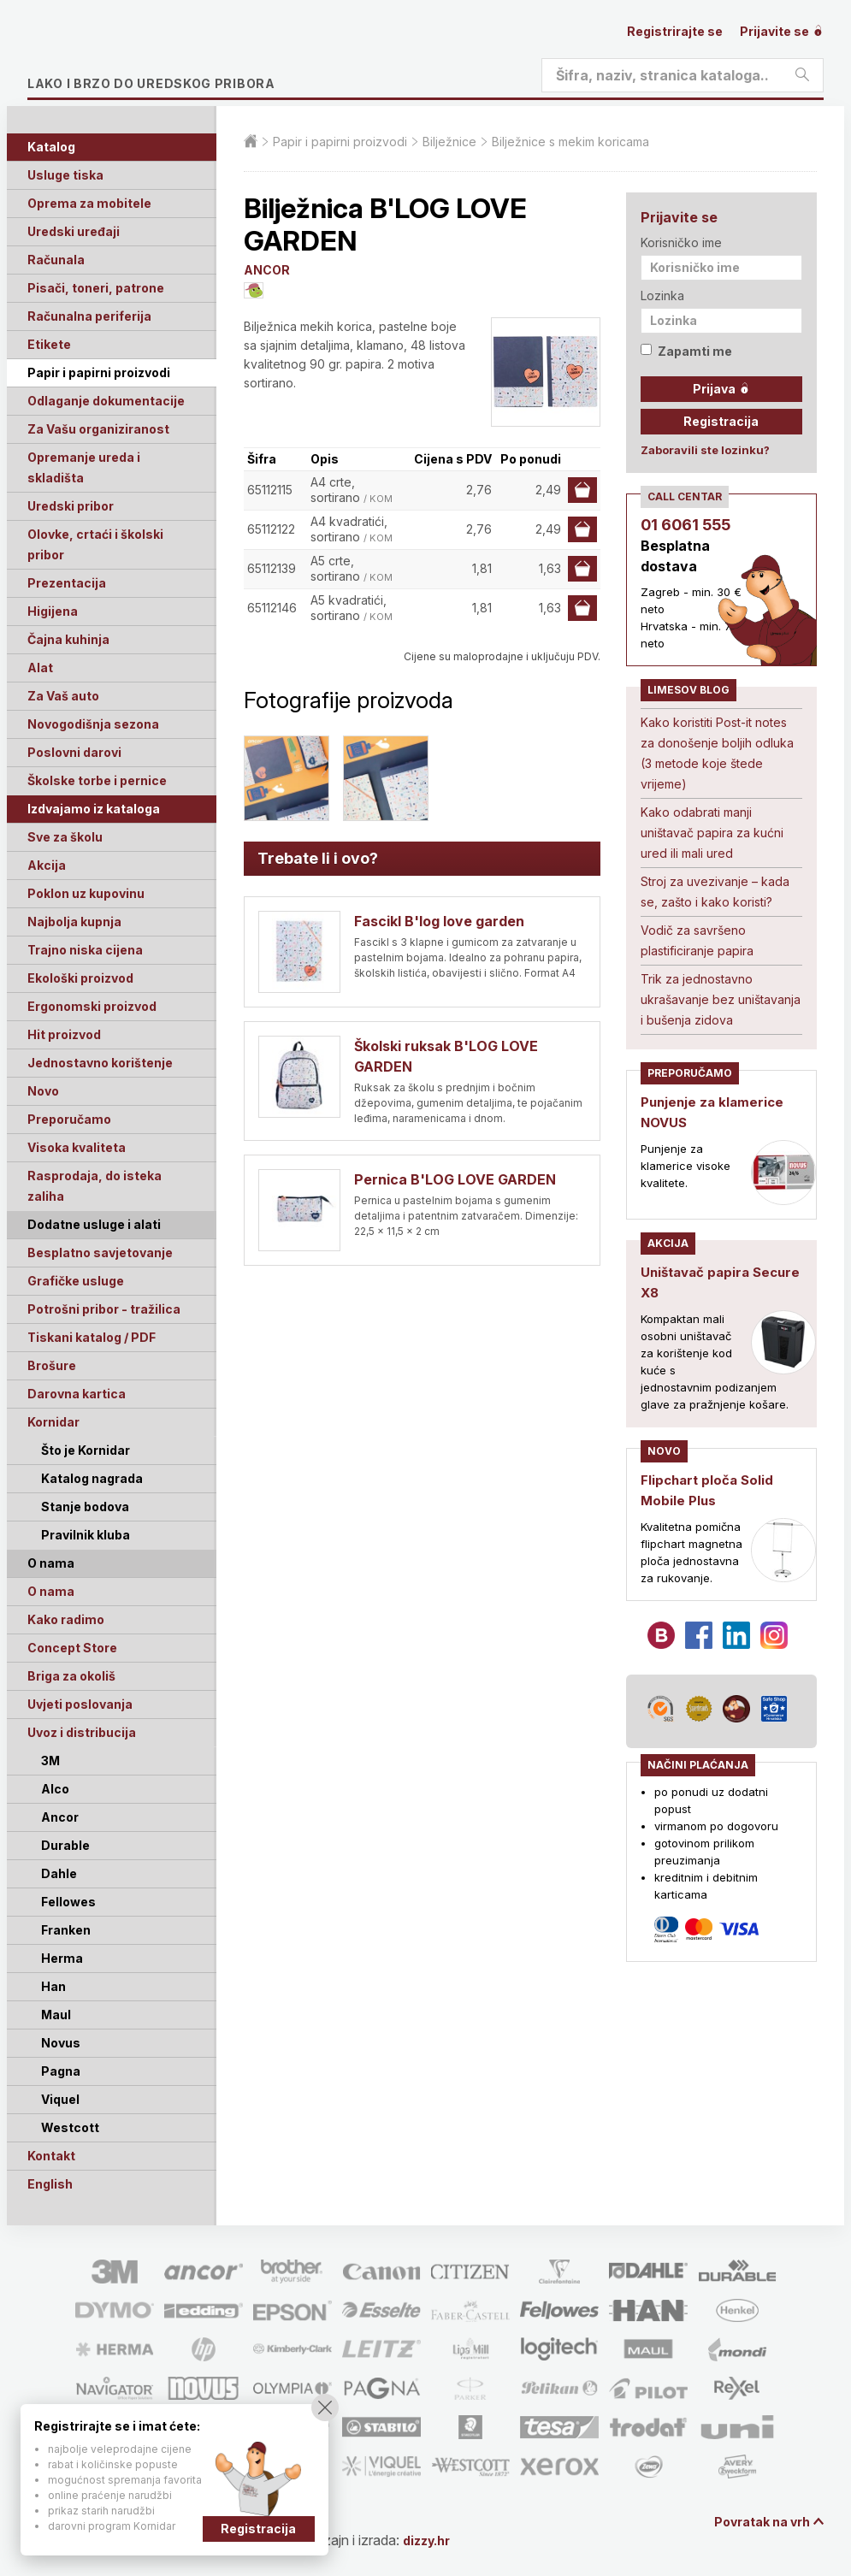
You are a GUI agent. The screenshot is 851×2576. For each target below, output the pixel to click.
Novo (43, 1091)
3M (50, 1760)
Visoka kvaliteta (76, 1147)
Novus (60, 2042)
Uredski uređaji (73, 231)
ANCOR (267, 270)
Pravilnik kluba (85, 1534)
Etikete (49, 344)
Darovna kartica (76, 1393)
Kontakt (51, 2155)
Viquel (60, 2099)
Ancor (60, 1817)
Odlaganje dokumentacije (106, 400)
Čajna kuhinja (68, 639)
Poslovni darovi (74, 752)
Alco (55, 1788)
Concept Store (72, 1647)
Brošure (51, 1365)
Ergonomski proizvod (92, 1006)
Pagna (60, 2071)
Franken (66, 1930)
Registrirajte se (675, 31)
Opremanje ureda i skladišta (83, 467)
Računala (56, 259)
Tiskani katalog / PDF (91, 1337)
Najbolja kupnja (74, 921)
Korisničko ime (681, 242)
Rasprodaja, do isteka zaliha (94, 1185)
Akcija (46, 865)
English (50, 2184)
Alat (40, 667)
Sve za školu (65, 837)
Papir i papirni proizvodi (98, 372)
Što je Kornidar (85, 1450)
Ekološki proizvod (80, 978)
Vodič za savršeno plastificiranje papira (697, 940)
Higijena (52, 611)
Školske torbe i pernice (97, 780)
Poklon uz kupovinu (86, 893)
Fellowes (68, 1901)
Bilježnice (449, 141)
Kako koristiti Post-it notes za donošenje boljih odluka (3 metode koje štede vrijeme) (717, 753)
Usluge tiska (65, 175)
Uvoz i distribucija (81, 1732)
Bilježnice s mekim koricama (570, 141)
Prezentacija (66, 583)
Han (53, 1986)
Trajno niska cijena (85, 949)
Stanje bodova (85, 1506)
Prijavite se (782, 31)
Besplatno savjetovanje (100, 1252)
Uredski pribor (70, 506)
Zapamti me (686, 351)
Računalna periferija (89, 316)
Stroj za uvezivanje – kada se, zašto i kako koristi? (715, 891)
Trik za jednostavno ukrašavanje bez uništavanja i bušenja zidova (721, 999)
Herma (62, 1958)
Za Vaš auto (63, 695)
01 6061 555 (685, 525)
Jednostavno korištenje (100, 1062)
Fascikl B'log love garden (439, 921)
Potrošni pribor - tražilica (103, 1309)
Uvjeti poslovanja (80, 1704)
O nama (50, 1591)
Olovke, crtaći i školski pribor (95, 544)
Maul (56, 2014)
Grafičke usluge (75, 1280)
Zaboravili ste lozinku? (705, 450)
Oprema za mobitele (89, 203)
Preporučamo (69, 1119)
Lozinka (662, 295)
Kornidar (53, 1422)
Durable (65, 1845)
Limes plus (189, 55)
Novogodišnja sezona (93, 724)
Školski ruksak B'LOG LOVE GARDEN (446, 1056)
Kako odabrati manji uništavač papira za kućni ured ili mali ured (712, 832)
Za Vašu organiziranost (98, 429)
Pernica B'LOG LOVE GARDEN (455, 1179)
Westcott (70, 2127)
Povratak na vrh (755, 2523)
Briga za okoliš (71, 1676)
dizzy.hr (442, 2540)
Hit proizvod (64, 1034)
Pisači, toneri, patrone (95, 288)
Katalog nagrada (92, 1478)
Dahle (59, 1873)
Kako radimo (65, 1619)
